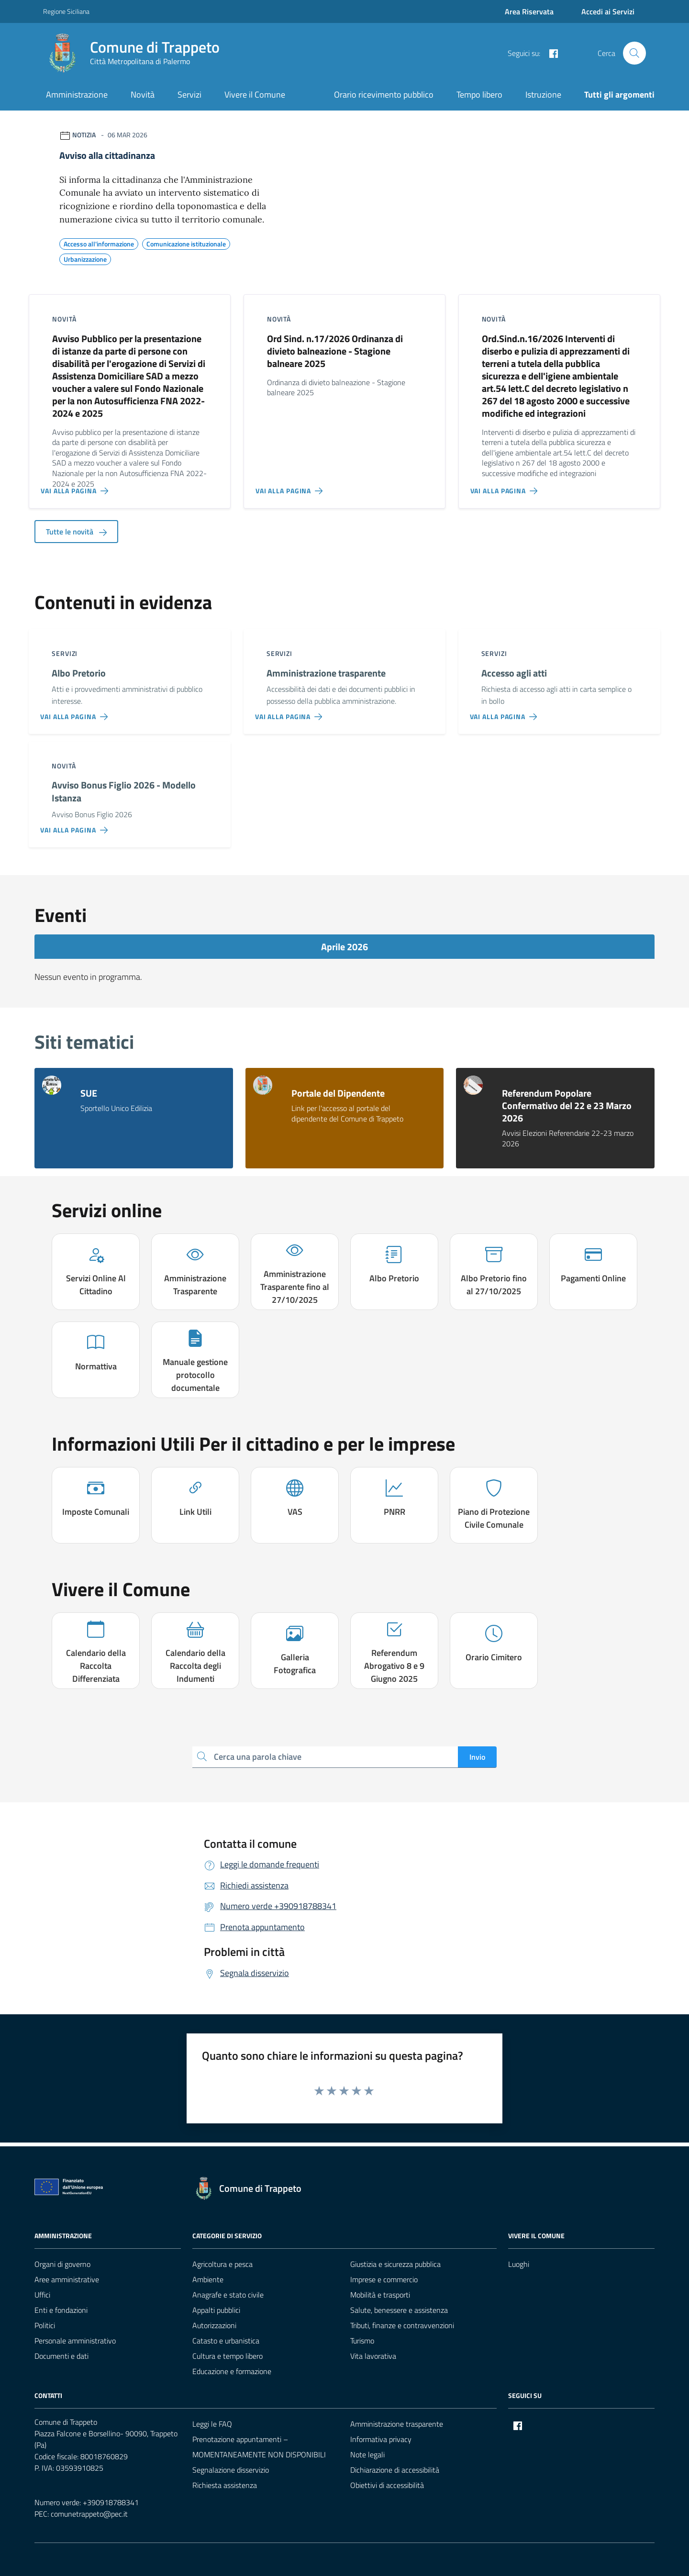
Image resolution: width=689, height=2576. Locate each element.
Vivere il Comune (254, 94)
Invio (477, 1757)
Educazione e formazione (231, 2371)
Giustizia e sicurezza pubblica (395, 2264)
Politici (44, 2325)
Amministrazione (77, 94)
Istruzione (543, 94)
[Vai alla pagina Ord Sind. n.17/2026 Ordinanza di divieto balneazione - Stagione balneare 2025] (291, 487)
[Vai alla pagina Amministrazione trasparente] (290, 712)
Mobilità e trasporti (380, 2294)
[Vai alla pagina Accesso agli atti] (505, 712)
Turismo (362, 2340)
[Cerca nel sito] (634, 53)
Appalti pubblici (216, 2310)
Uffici (42, 2294)
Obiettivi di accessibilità (387, 2485)
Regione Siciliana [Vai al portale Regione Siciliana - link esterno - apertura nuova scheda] (66, 11)
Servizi (189, 94)
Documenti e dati (61, 2356)
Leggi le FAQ (212, 2424)
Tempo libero (479, 94)
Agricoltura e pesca (222, 2264)
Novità (143, 94)
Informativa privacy (380, 2439)
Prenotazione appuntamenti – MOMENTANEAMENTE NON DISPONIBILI (259, 2446)
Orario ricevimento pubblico (383, 94)
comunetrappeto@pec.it (89, 2514)
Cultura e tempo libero (227, 2356)
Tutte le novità (76, 531)
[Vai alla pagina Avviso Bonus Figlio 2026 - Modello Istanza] (75, 826)
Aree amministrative (66, 2279)
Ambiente (207, 2279)
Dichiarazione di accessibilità (394, 2470)
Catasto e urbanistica (225, 2340)
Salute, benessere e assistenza (399, 2310)
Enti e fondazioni (61, 2310)
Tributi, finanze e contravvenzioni (402, 2325)
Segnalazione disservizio (230, 2470)
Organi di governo (62, 2264)
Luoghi (518, 2264)
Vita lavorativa (373, 2356)
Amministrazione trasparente (396, 2424)
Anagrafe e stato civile (228, 2294)
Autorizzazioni (214, 2325)
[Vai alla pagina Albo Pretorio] (75, 712)
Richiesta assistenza (224, 2485)
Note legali (367, 2454)
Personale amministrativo (75, 2340)
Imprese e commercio (384, 2279)
